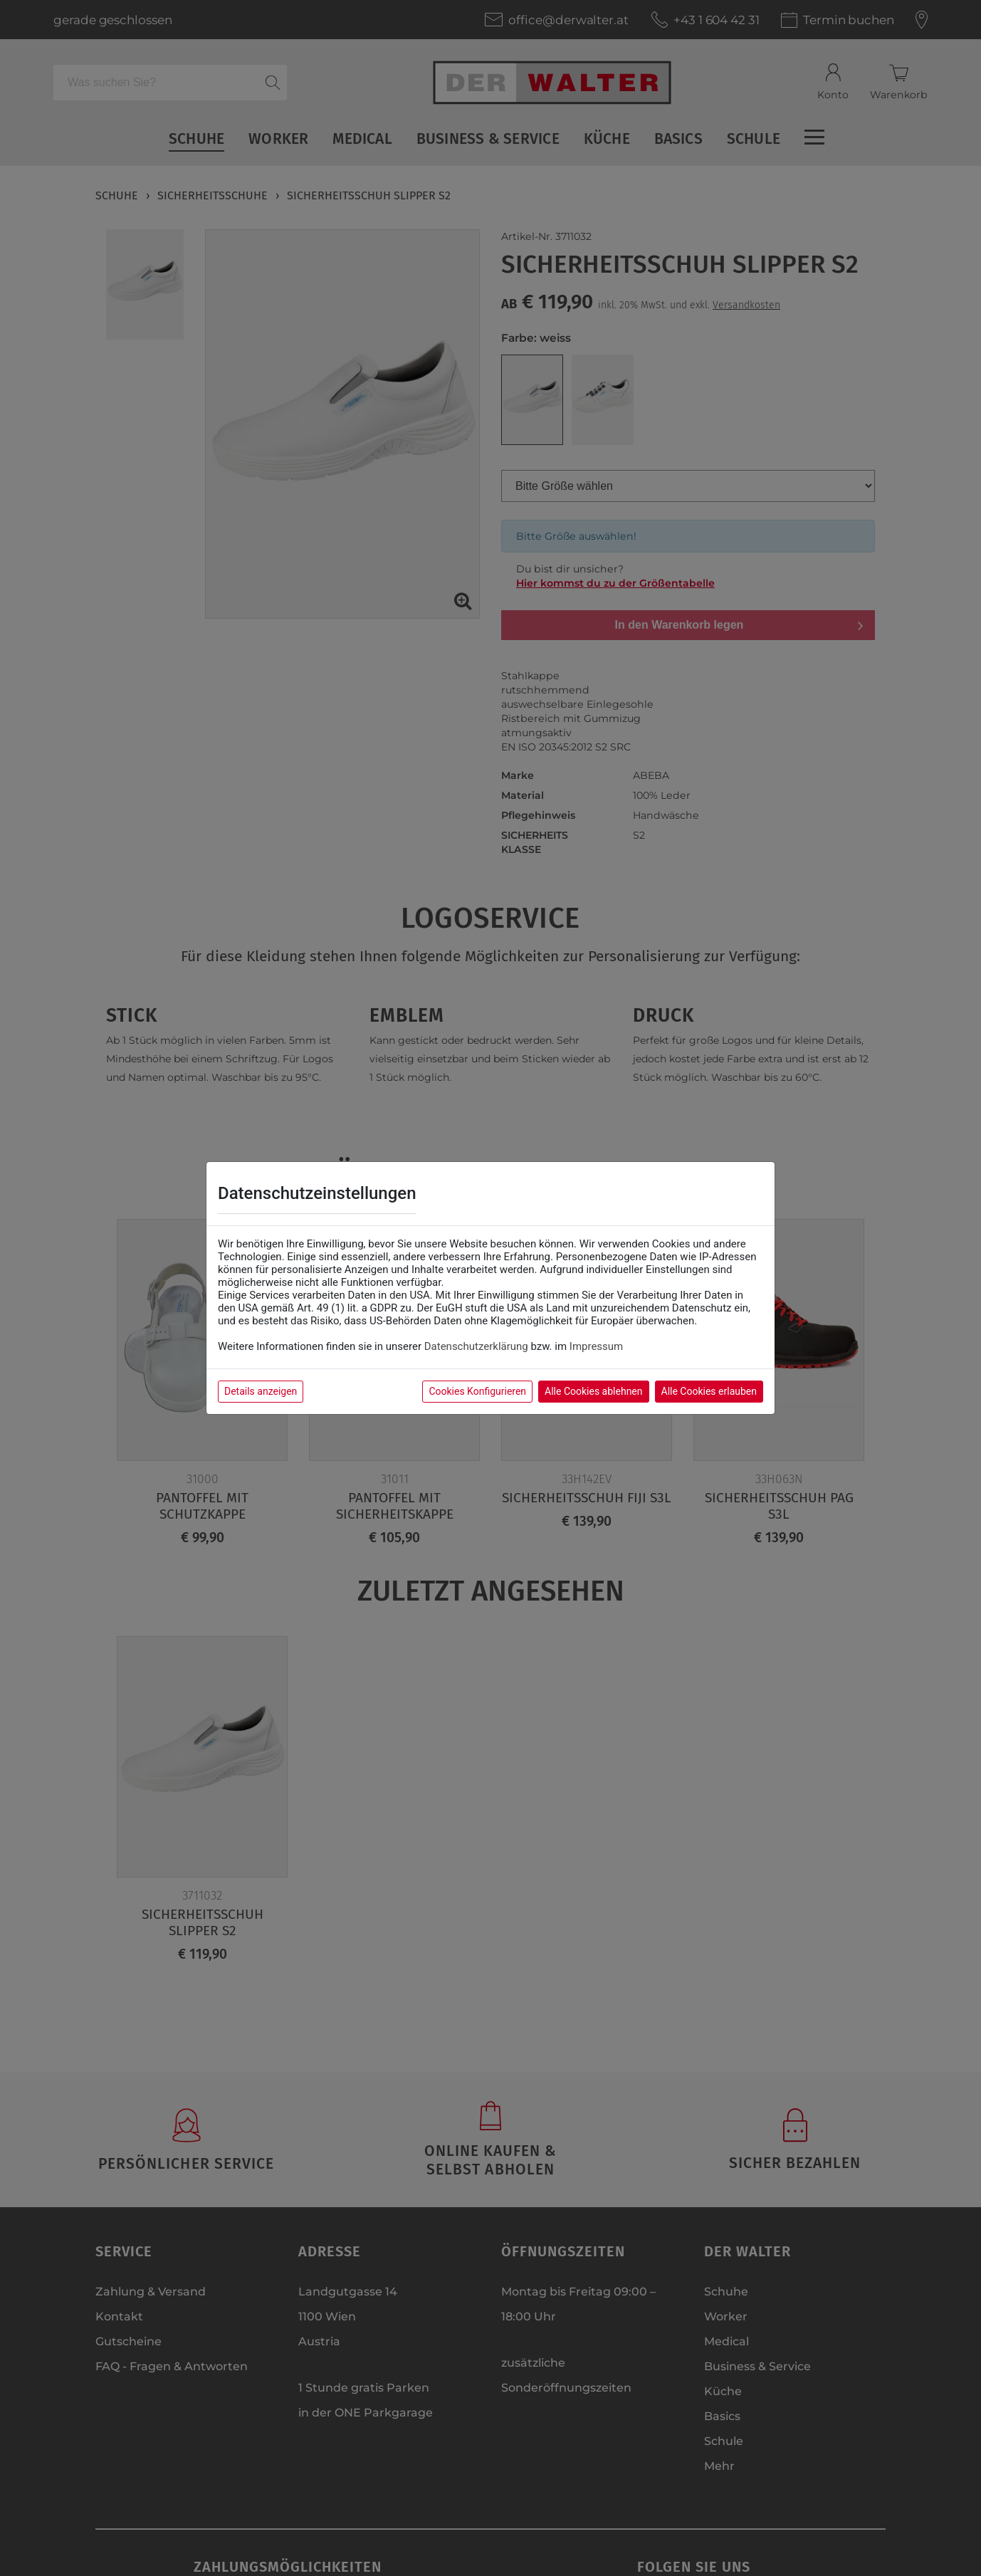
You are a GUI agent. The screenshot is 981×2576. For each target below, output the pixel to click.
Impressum (596, 1346)
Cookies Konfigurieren (477, 1391)
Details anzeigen (260, 1391)
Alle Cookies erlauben (709, 1391)
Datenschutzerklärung (476, 1346)
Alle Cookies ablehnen (593, 1391)
